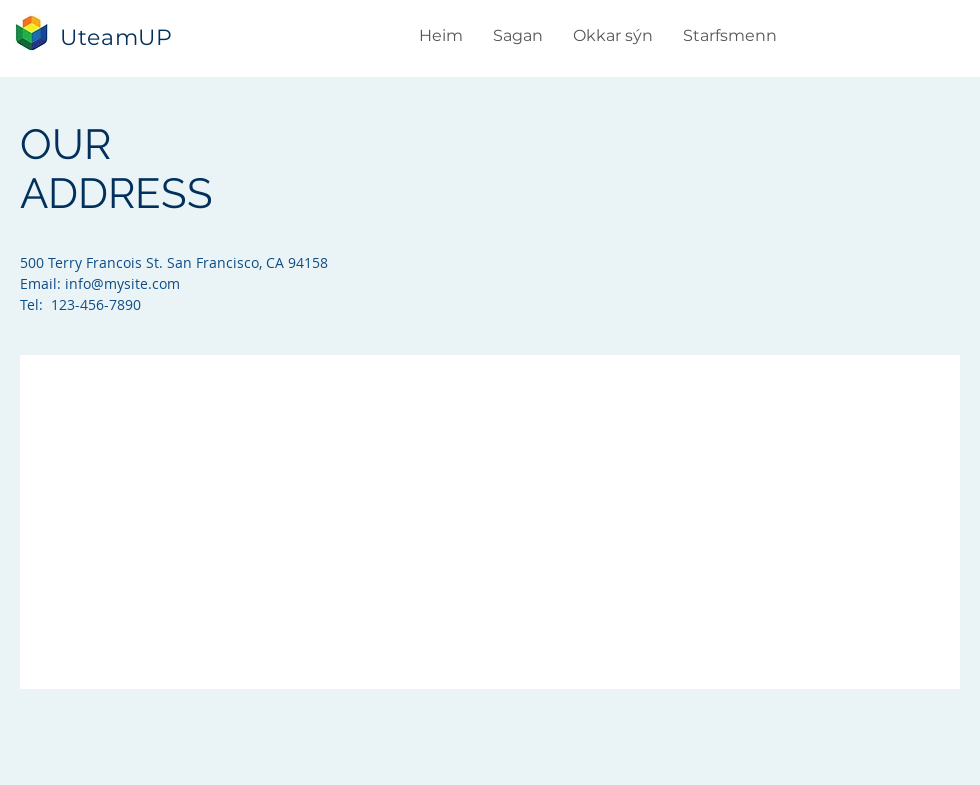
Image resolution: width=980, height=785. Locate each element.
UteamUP (116, 37)
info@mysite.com (122, 283)
